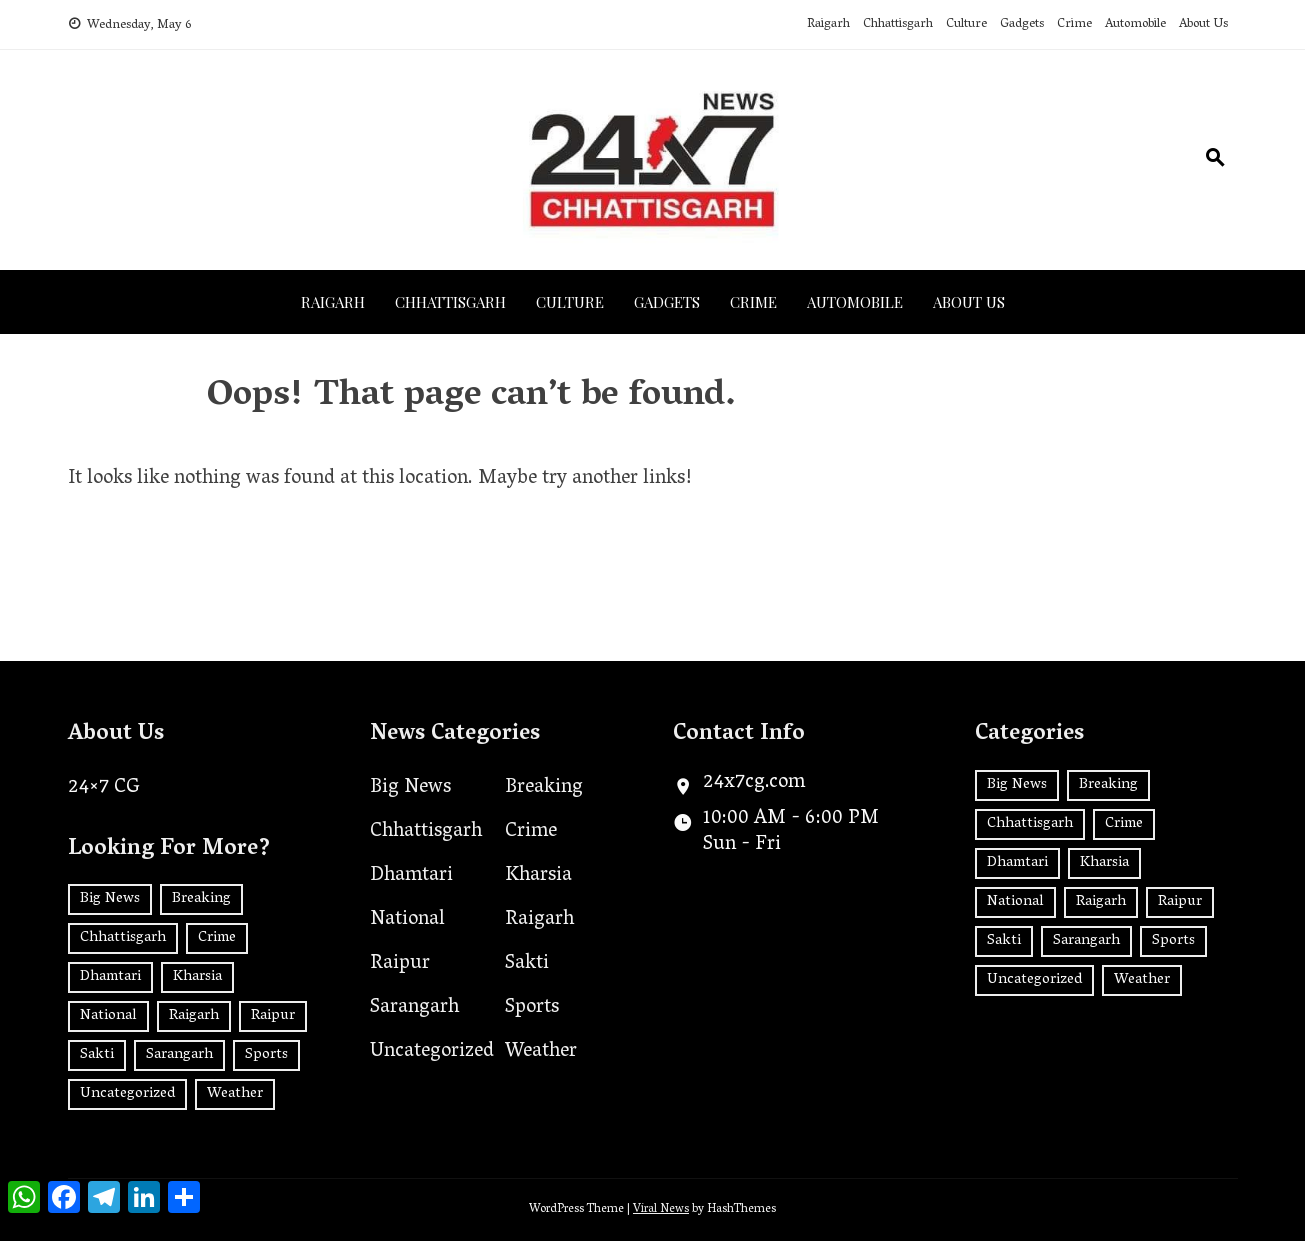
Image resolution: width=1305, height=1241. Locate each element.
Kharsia (538, 876)
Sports (532, 1008)
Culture (966, 24)
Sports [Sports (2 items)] (266, 1055)
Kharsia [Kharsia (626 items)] (197, 977)
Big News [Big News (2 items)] (110, 899)
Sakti (527, 964)
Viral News (661, 1209)
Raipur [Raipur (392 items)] (273, 1016)
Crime (1074, 24)
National (407, 920)
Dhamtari (411, 876)
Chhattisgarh (898, 24)
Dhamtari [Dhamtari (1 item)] (110, 977)
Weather (541, 1052)
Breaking (544, 788)
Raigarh (828, 24)
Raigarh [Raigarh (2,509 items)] (194, 1016)
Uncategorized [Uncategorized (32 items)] (127, 1094)
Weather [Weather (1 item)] (235, 1094)
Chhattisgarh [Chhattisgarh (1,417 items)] (123, 938)
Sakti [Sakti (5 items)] (97, 1055)
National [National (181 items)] (108, 1016)
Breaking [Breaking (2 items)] (201, 899)
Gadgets (1022, 24)
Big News (410, 788)
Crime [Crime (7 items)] (217, 938)
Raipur (400, 964)
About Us (1203, 24)
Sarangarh (414, 1008)
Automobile (1135, 24)
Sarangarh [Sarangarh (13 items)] (179, 1055)
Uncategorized (432, 1052)
